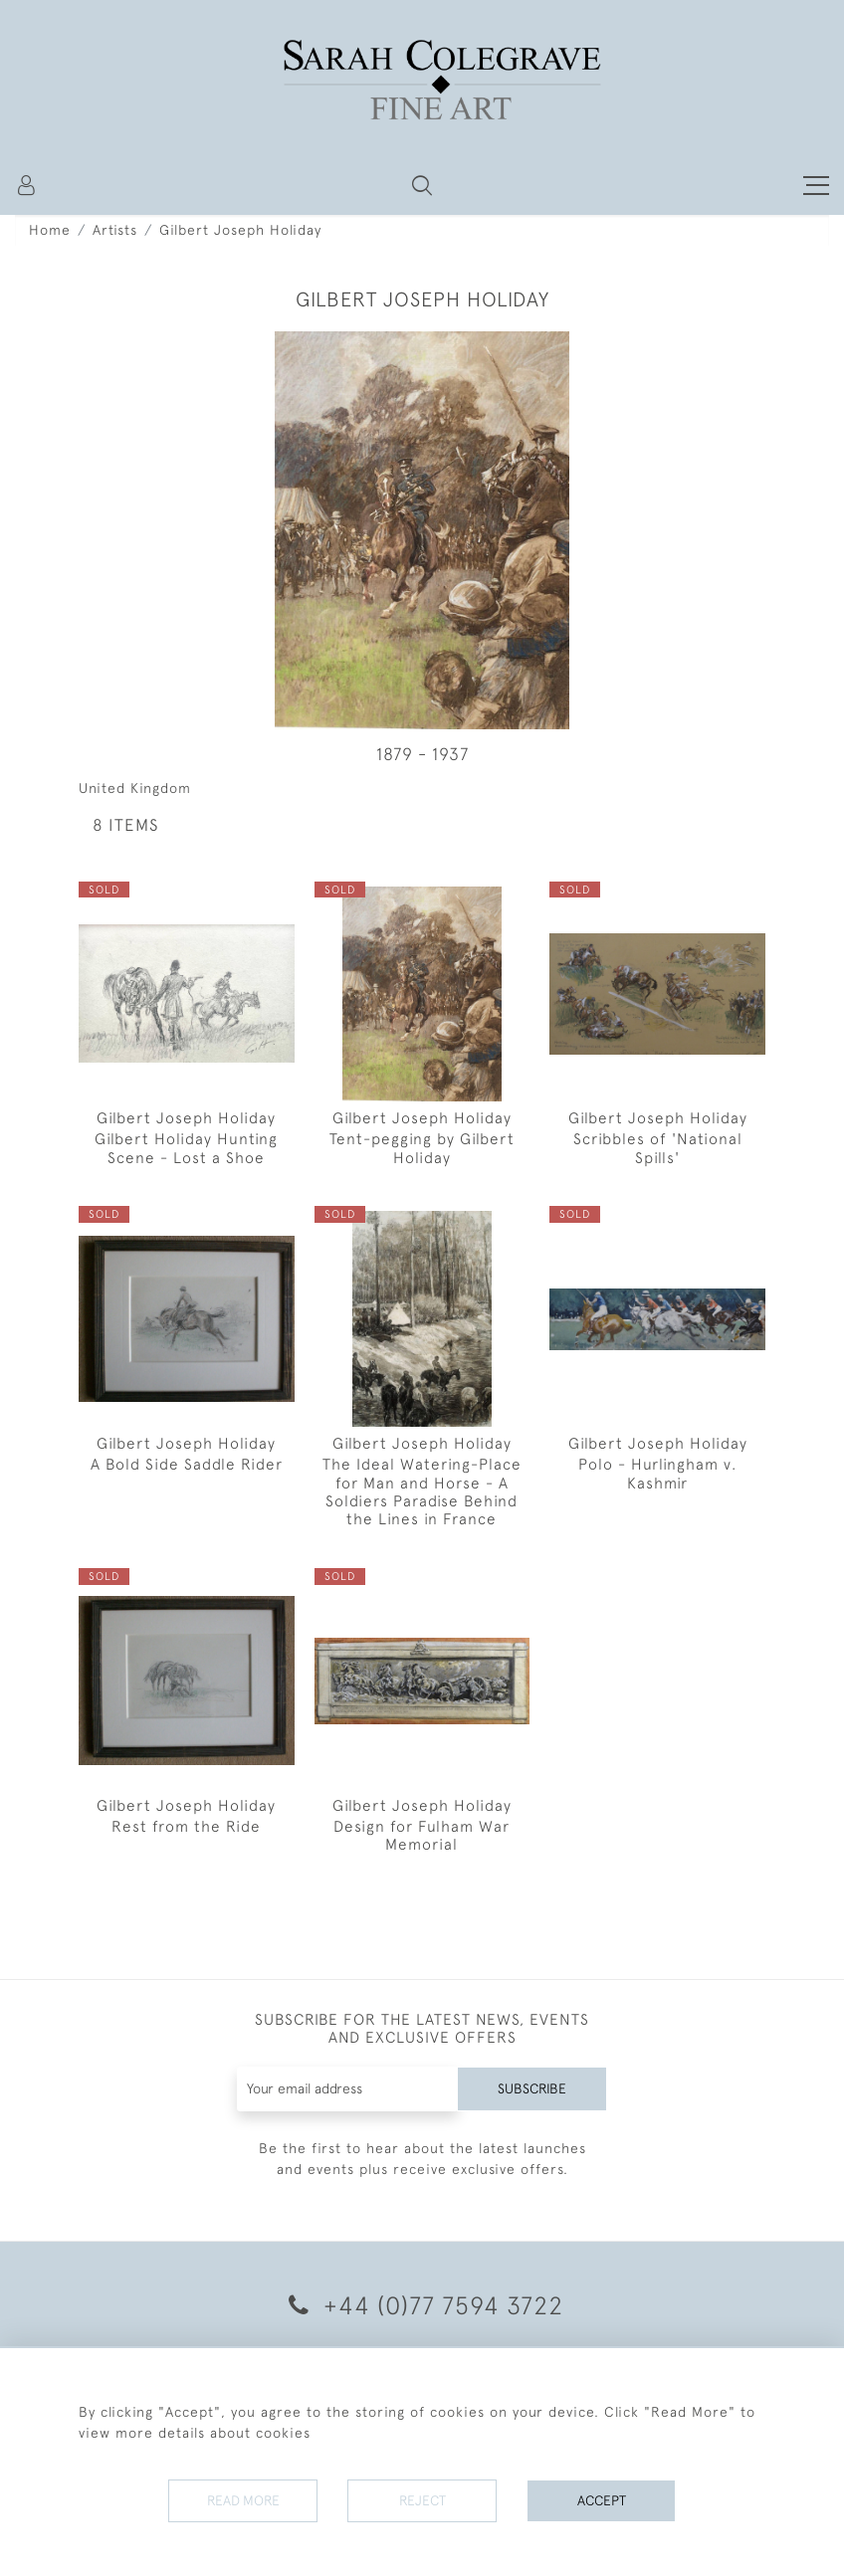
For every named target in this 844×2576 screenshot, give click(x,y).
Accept (601, 2500)
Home (50, 230)
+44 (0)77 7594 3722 (422, 2304)
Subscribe (531, 2088)
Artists (115, 230)
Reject (422, 2500)
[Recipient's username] (347, 2089)
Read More (243, 2500)
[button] (422, 185)
